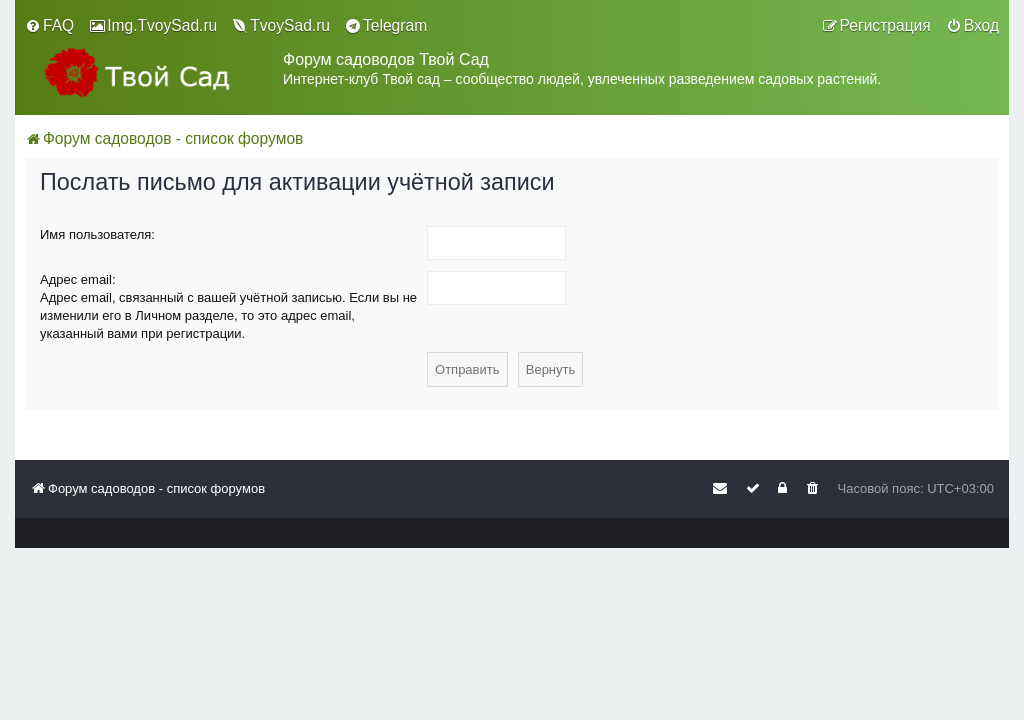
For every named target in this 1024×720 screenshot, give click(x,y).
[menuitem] (49, 26)
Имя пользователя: (97, 234)
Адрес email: (78, 279)
